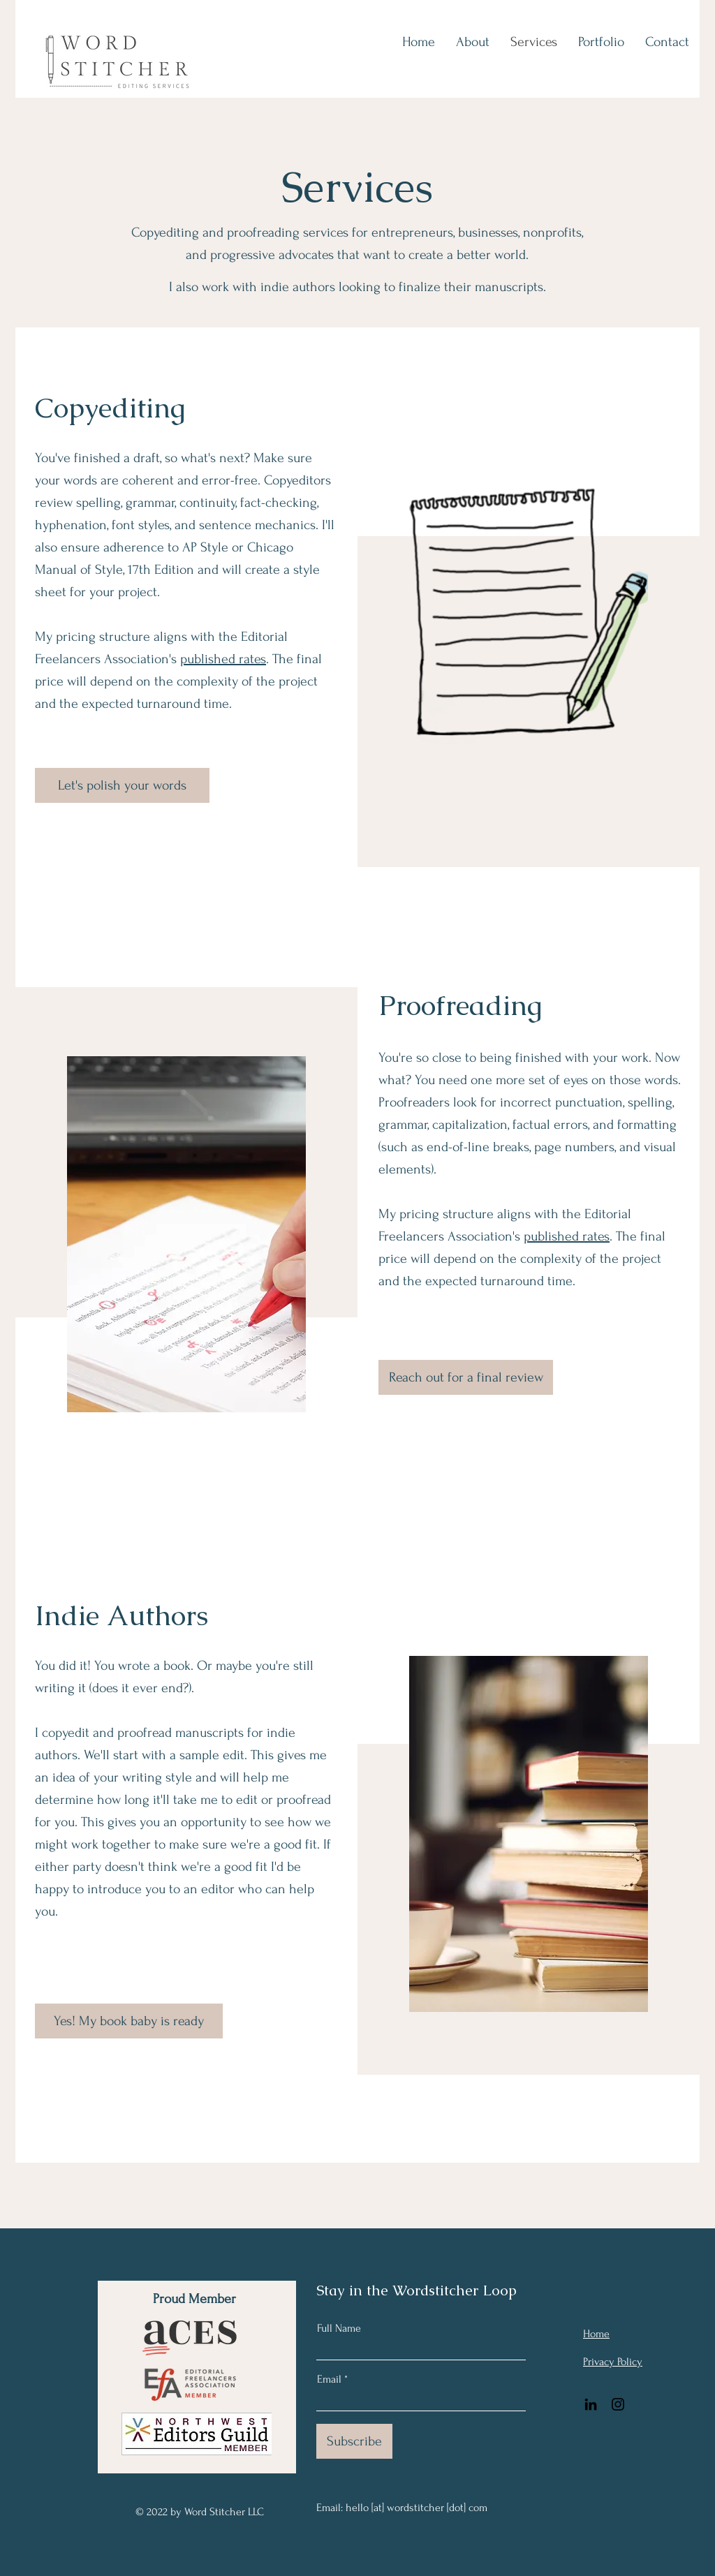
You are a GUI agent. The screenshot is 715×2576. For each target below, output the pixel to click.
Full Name (339, 2328)
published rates (223, 659)
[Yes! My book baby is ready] (129, 2021)
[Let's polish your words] (122, 785)
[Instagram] (618, 2404)
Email (329, 2379)
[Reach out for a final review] (465, 1377)
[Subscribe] (354, 2441)
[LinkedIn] (590, 2404)
